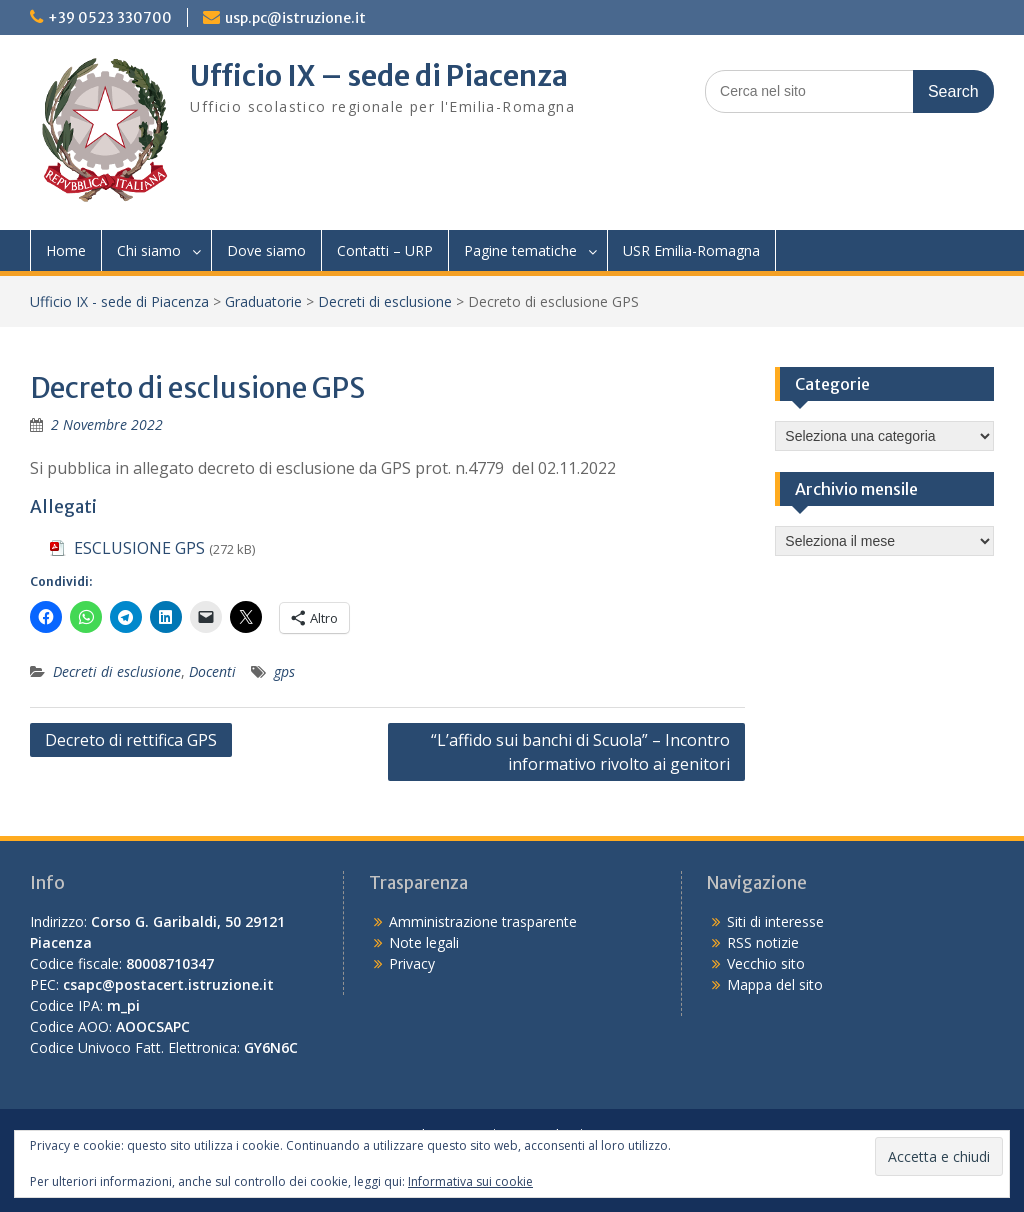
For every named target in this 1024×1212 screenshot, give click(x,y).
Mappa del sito (775, 984)
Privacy (412, 963)
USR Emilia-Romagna (691, 250)
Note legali (424, 942)
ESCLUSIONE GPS (139, 548)
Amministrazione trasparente (483, 921)
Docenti (212, 671)
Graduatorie (263, 301)
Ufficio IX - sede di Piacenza (119, 301)
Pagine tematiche (520, 250)
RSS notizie (763, 942)
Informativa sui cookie (470, 1181)
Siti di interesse (775, 921)
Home (66, 250)
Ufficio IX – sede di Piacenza (379, 76)
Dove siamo (266, 250)
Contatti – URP (385, 250)
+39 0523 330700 (110, 18)
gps (284, 671)
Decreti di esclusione (385, 301)
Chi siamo (149, 250)
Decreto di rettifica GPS (131, 740)
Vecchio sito (766, 963)
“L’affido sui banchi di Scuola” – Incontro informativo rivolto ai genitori (580, 752)
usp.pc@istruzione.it (295, 18)
